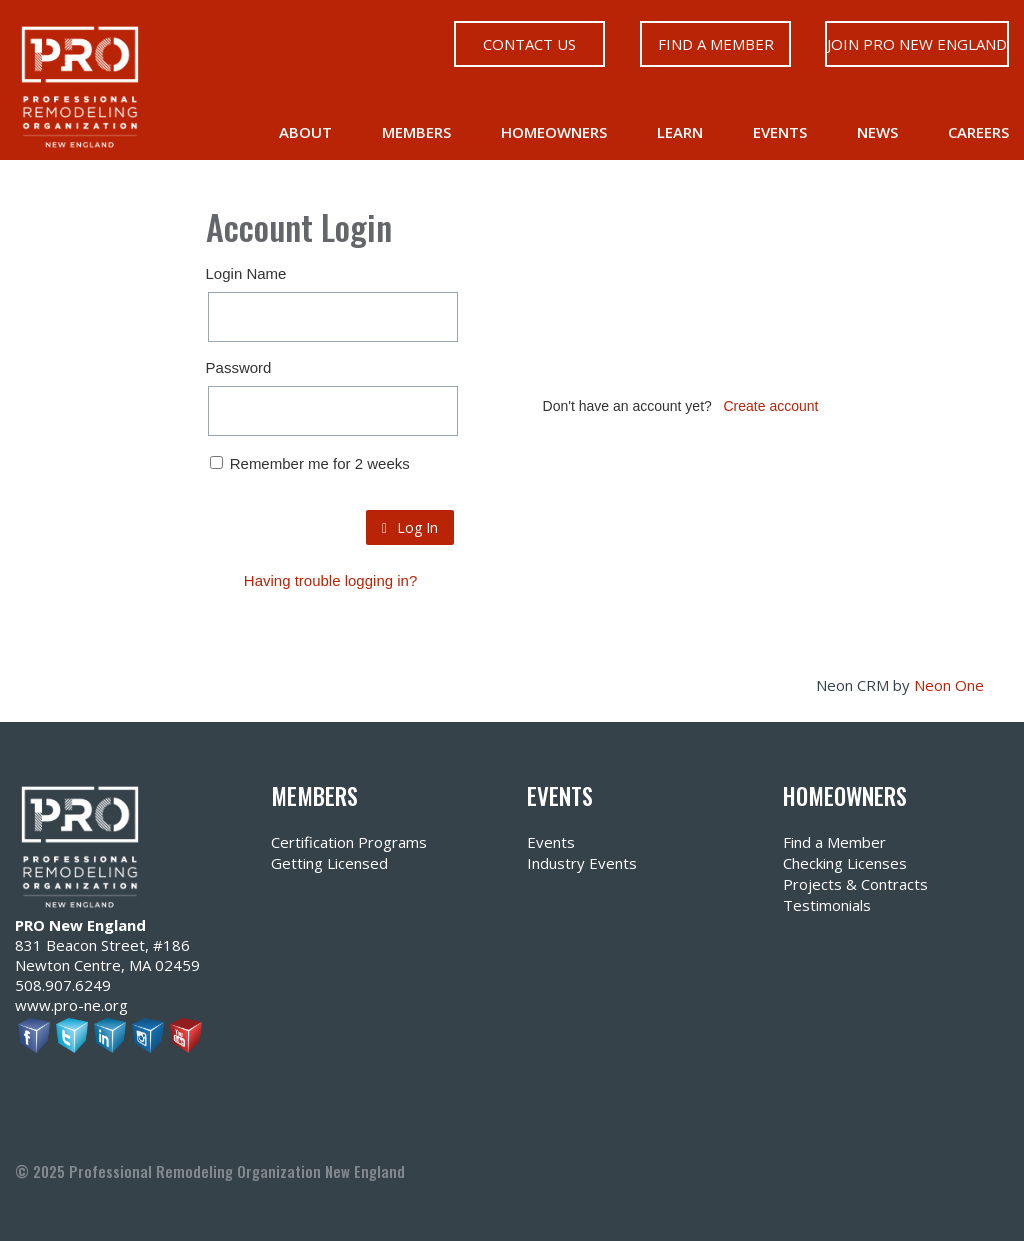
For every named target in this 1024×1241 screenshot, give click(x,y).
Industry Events (582, 863)
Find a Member (715, 44)
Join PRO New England (917, 44)
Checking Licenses (845, 863)
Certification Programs (349, 842)
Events (780, 132)
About (305, 132)
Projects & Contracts (855, 884)
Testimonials (827, 905)
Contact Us (529, 44)
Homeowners (554, 132)
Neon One (949, 685)
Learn (680, 132)
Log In (410, 527)
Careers (978, 132)
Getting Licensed (329, 863)
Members (416, 132)
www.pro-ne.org (71, 1005)
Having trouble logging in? (330, 580)
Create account (771, 406)
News (877, 132)
